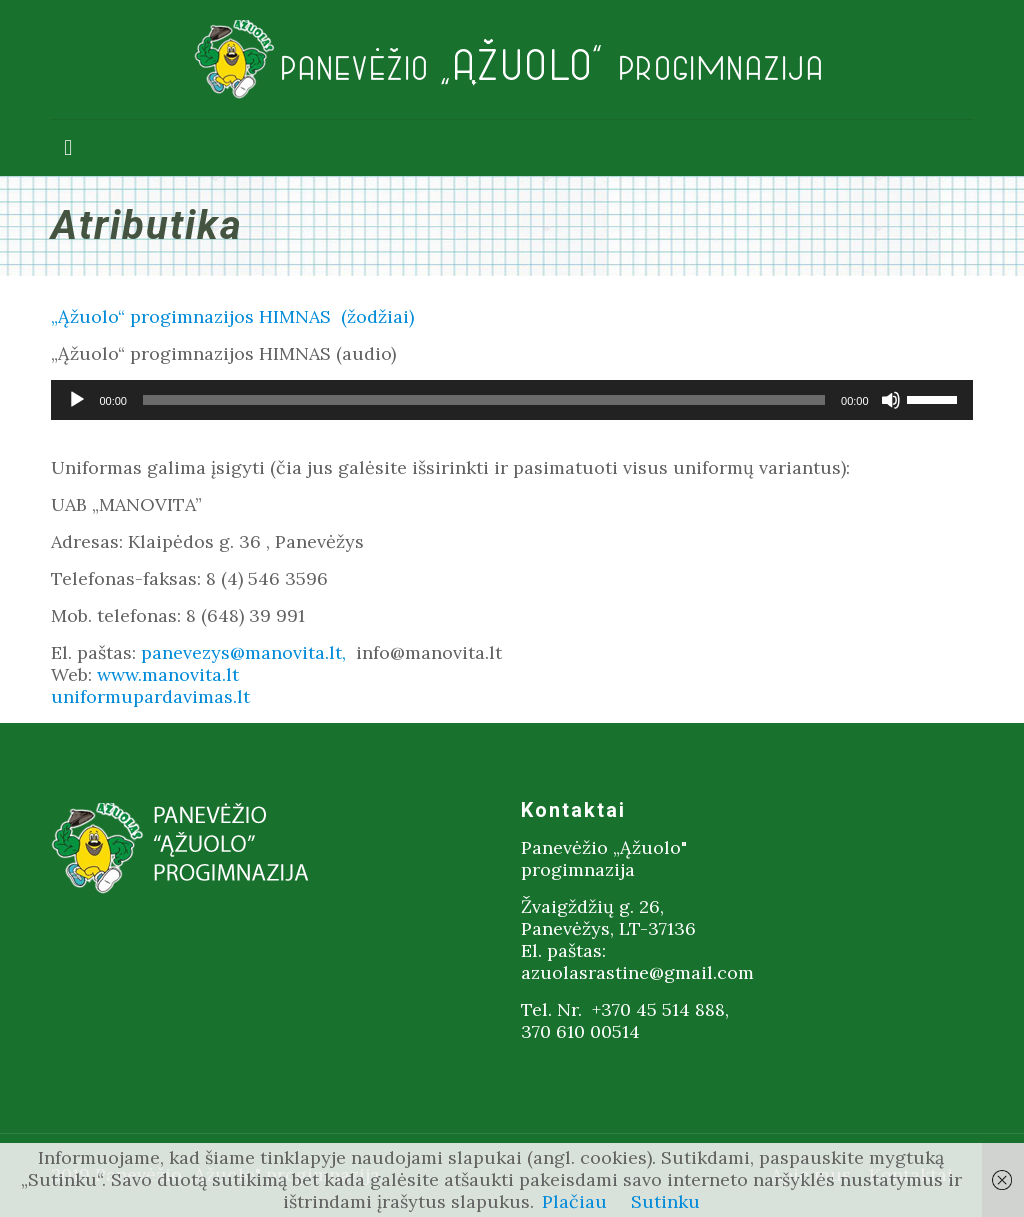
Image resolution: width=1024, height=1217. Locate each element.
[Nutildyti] (891, 400)
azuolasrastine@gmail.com (637, 972)
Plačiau (574, 1201)
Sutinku (665, 1201)
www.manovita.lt (168, 674)
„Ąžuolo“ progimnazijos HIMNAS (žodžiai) (232, 316)
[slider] (484, 400)
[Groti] (77, 400)
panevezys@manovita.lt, (246, 652)
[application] (511, 400)
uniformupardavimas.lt (150, 696)
